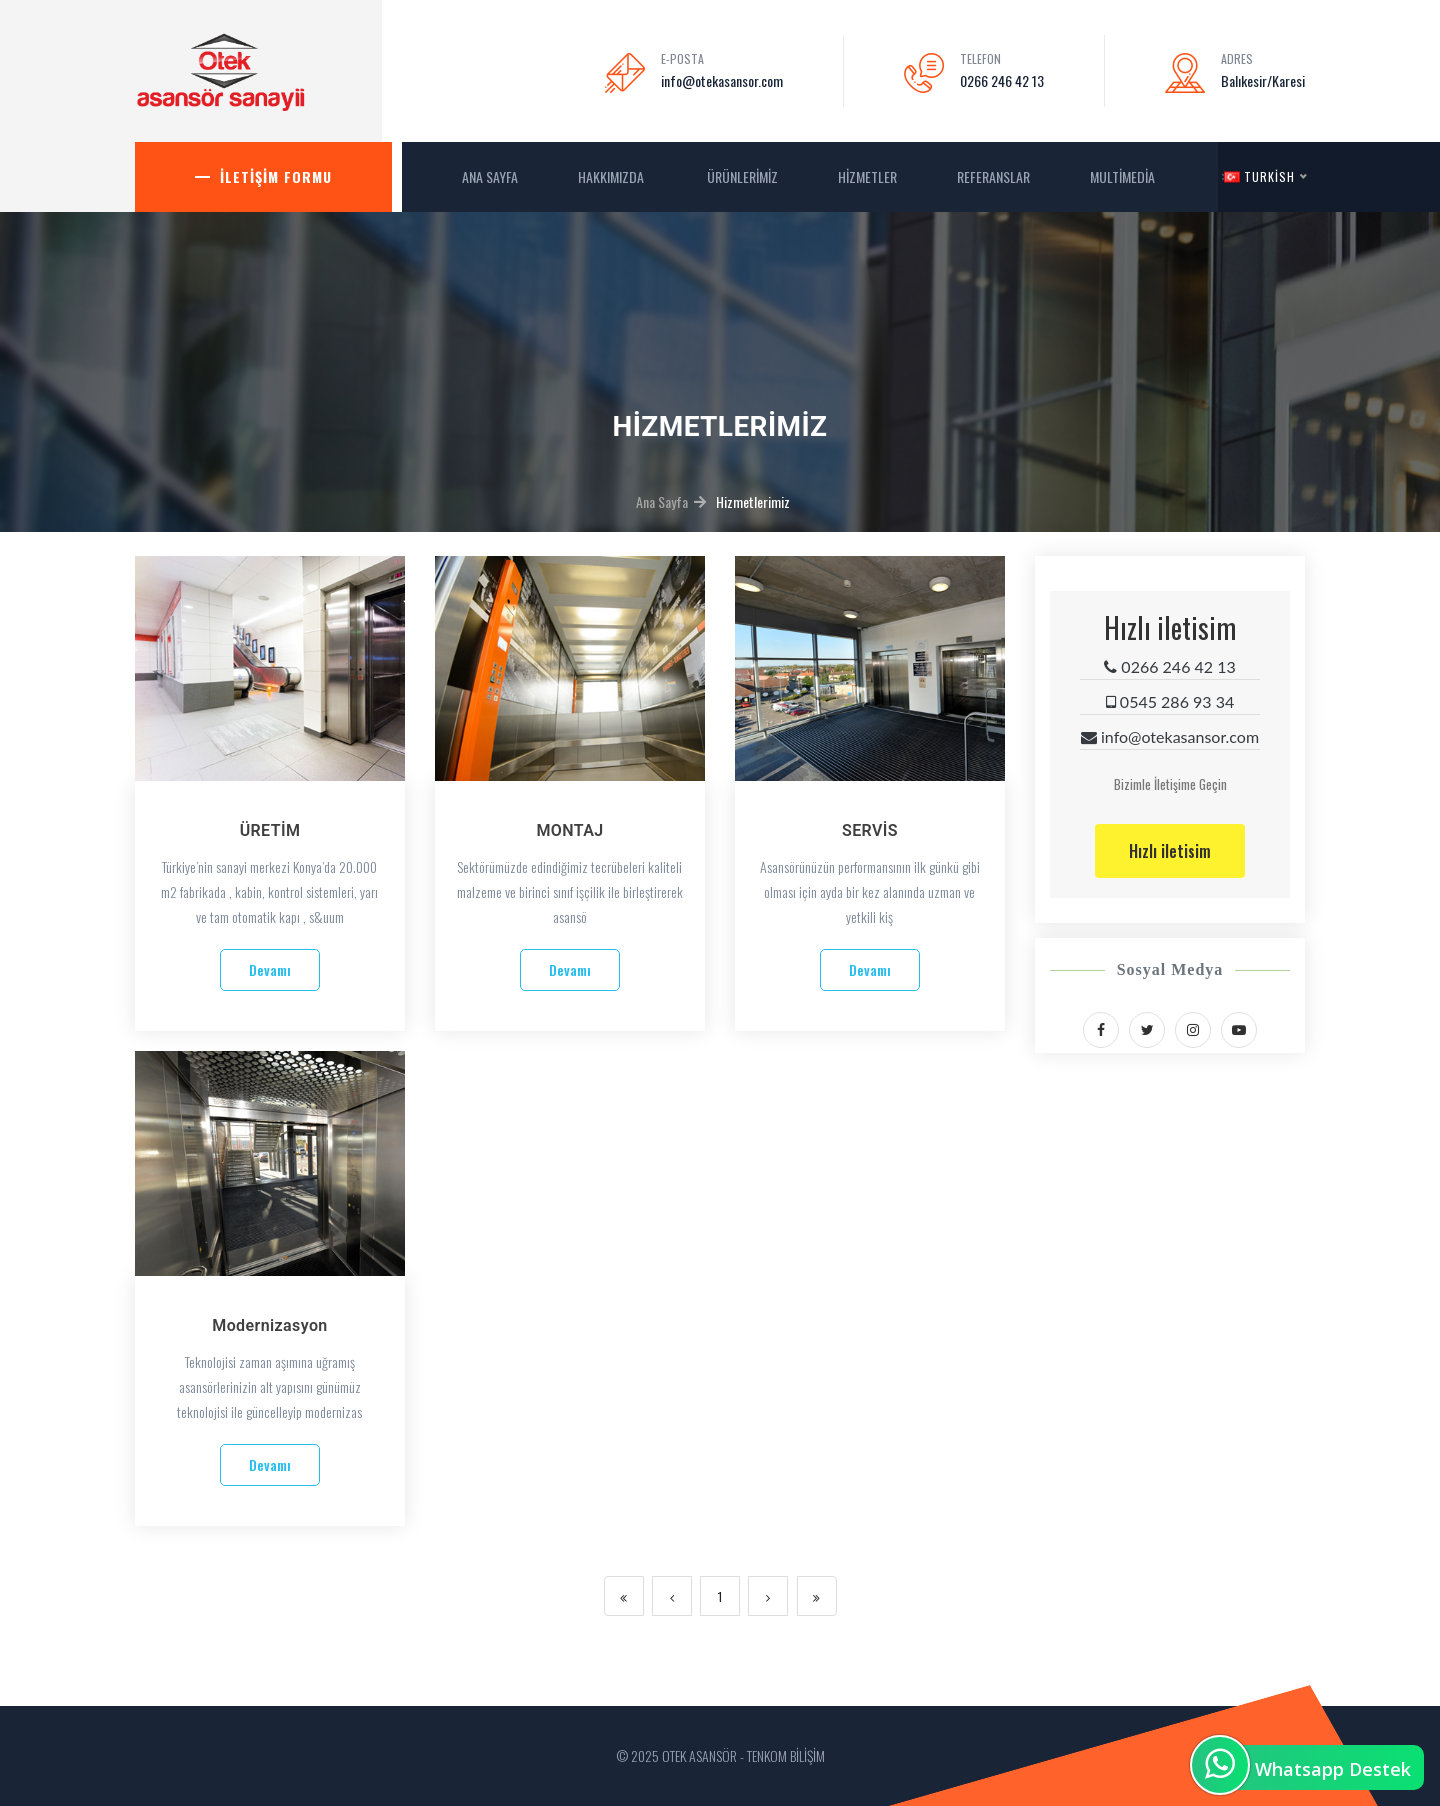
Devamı (270, 969)
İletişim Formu (276, 176)
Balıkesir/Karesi (1263, 80)
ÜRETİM (270, 830)
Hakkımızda (612, 176)
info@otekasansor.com (722, 80)
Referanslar (993, 176)
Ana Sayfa (662, 501)
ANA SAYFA (490, 176)
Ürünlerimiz (742, 176)
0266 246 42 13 (1002, 80)
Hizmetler (867, 176)
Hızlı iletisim (1170, 851)
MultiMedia (1124, 176)
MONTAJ (569, 830)
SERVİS (870, 830)
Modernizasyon (269, 1325)
